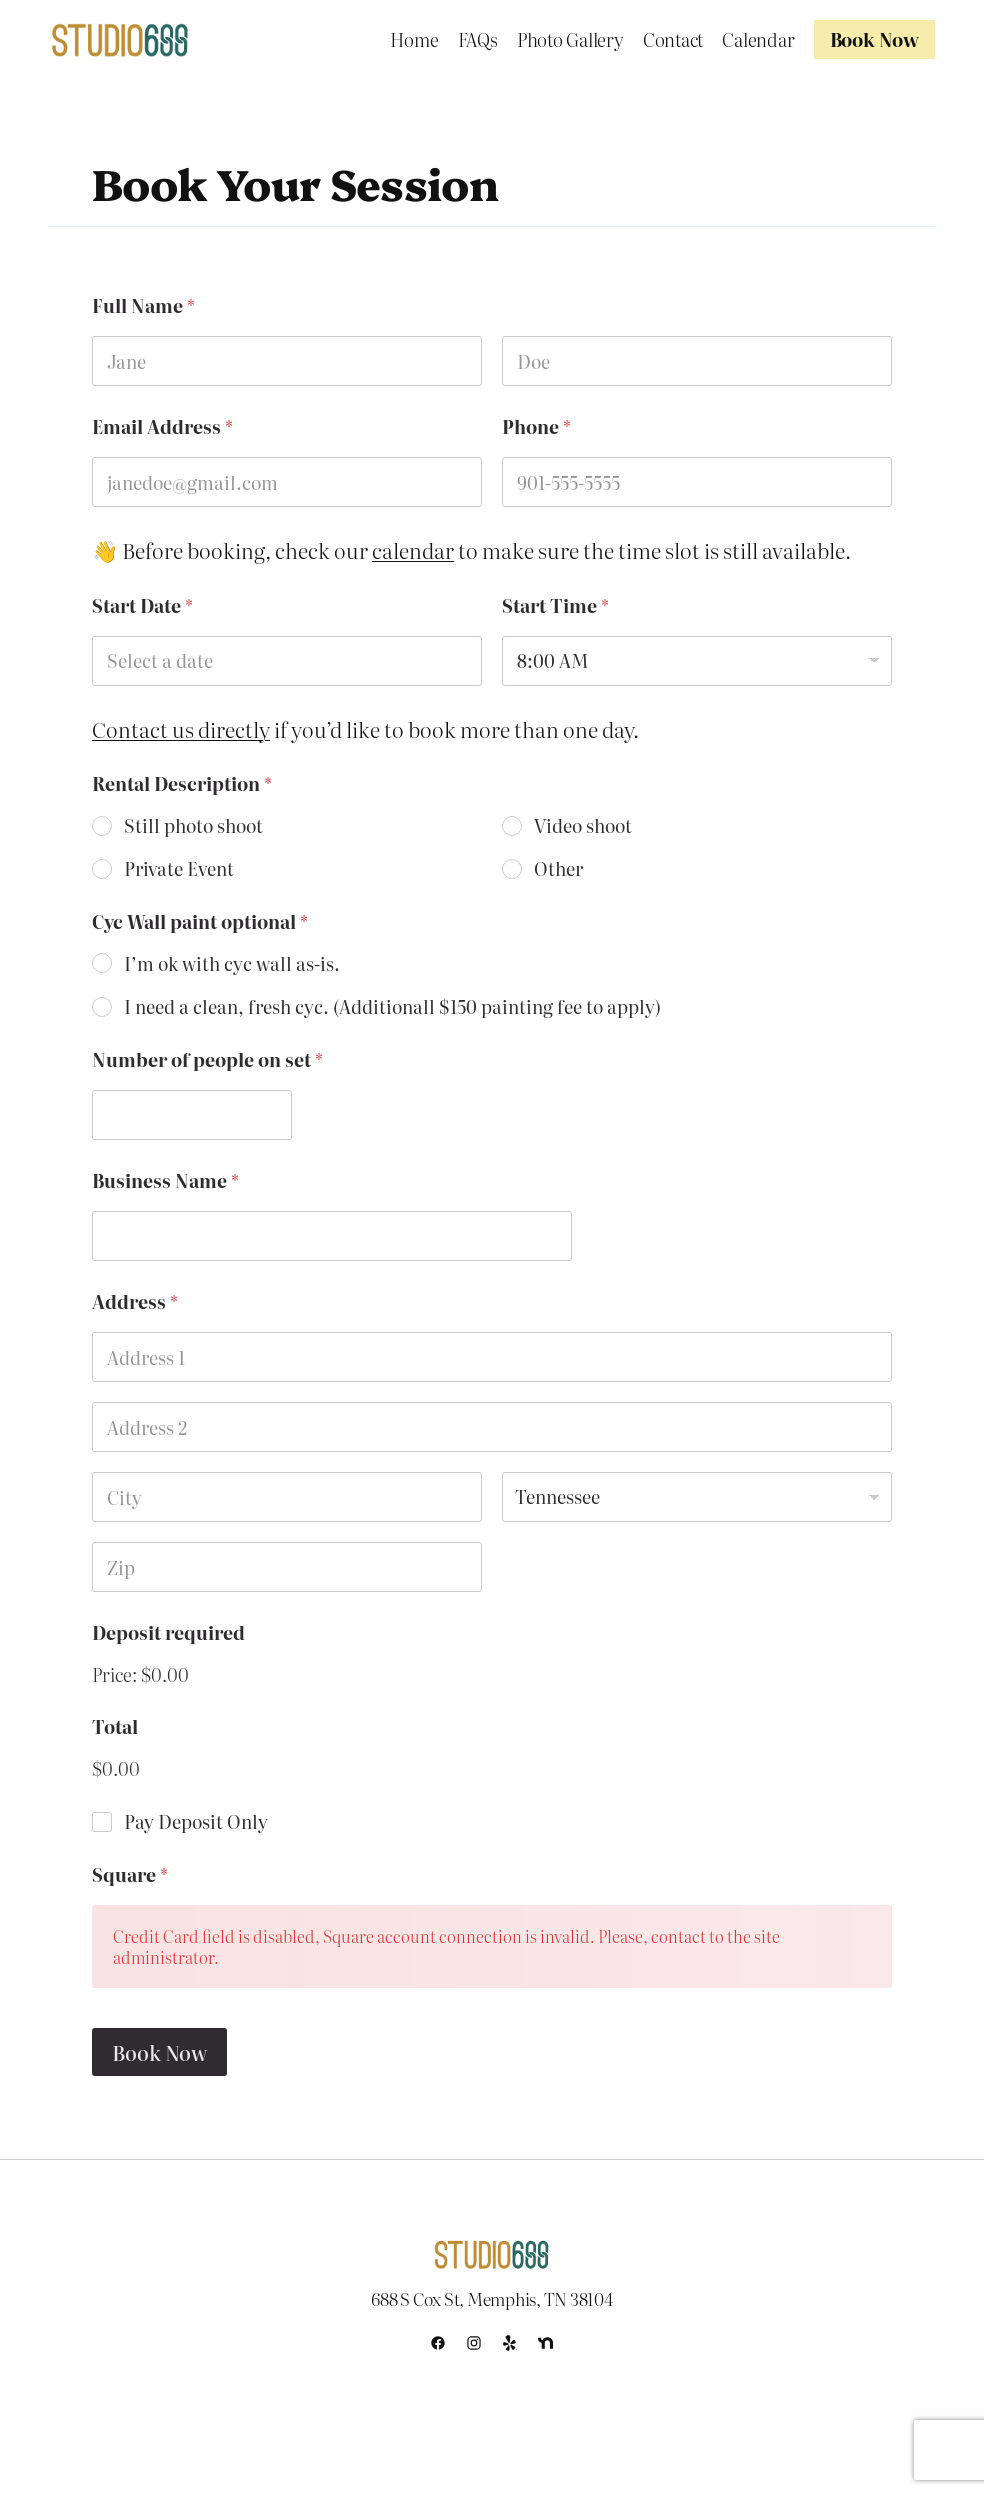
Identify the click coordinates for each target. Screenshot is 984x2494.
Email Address (162, 426)
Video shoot (583, 825)
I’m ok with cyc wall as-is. (232, 963)
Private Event (179, 868)
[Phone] (697, 482)
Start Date (142, 605)
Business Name (165, 1180)
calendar (413, 550)
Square (130, 1874)
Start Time (555, 605)
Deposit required (168, 1632)
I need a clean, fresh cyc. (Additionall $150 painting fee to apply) (392, 1006)
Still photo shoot (193, 825)
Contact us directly (181, 729)
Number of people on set (207, 1059)
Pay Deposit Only (196, 1821)
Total (115, 1726)
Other (558, 868)
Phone (536, 426)
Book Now (159, 2052)
